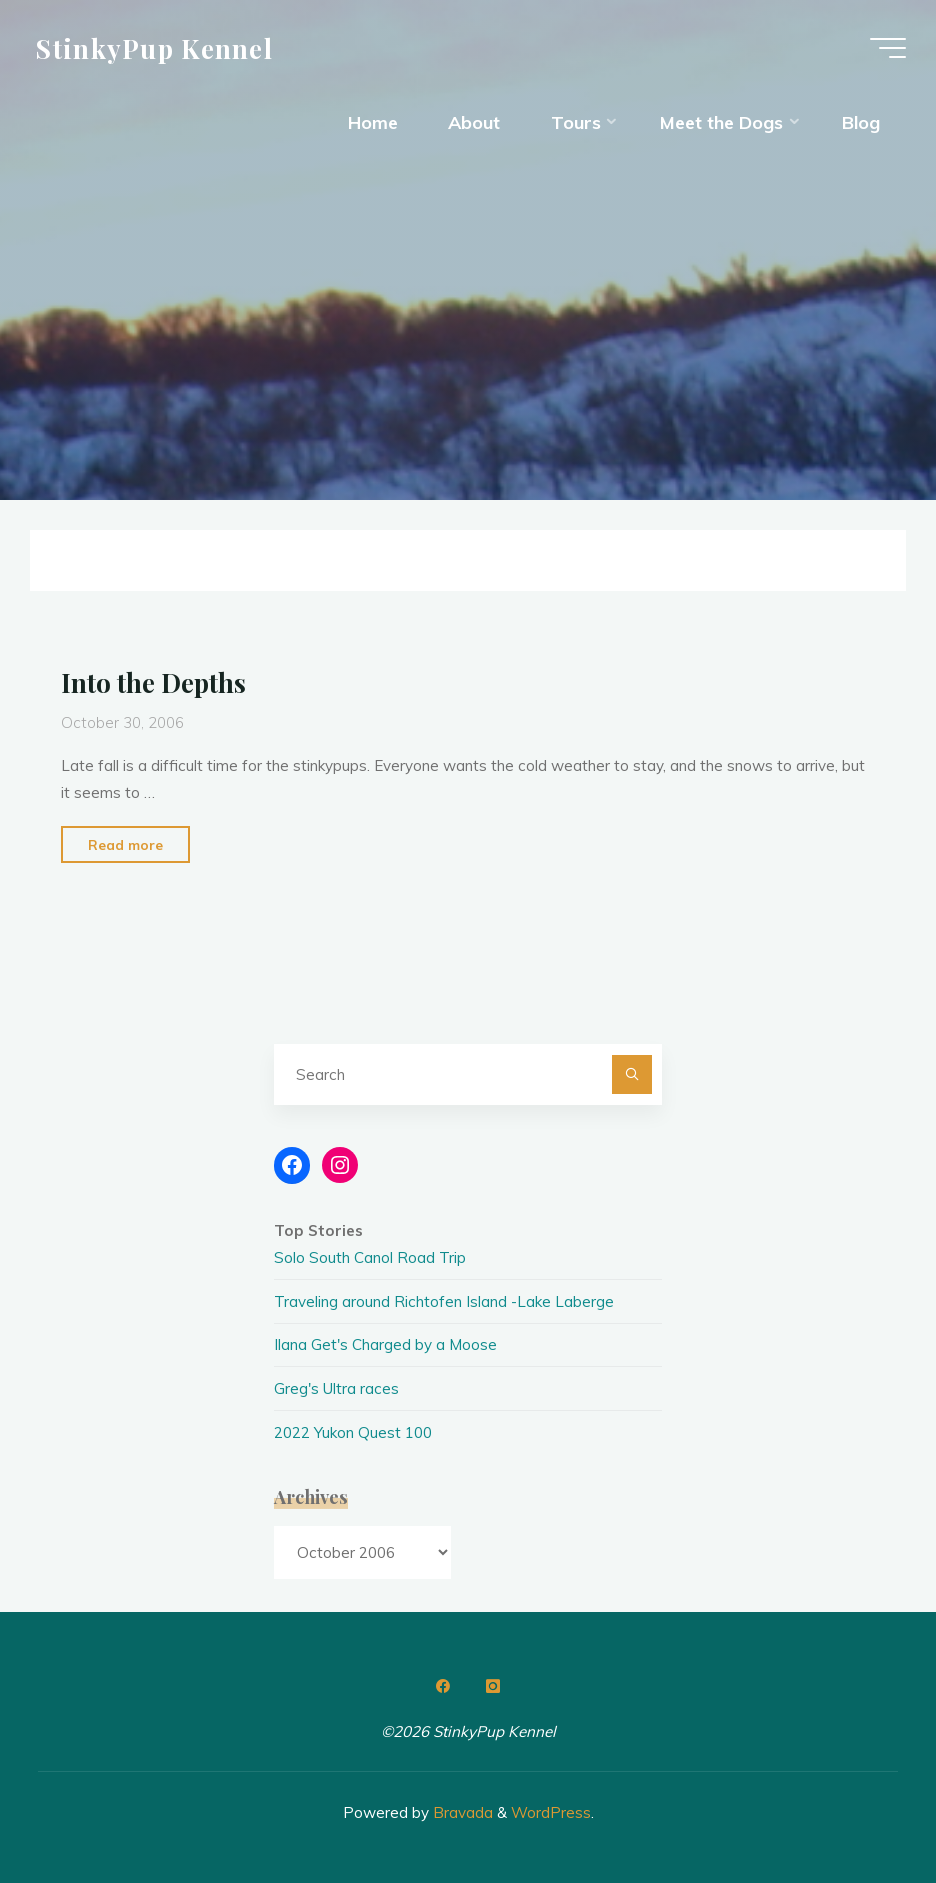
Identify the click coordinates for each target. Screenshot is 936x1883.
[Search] (632, 1075)
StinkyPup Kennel (154, 47)
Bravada (461, 1812)
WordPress (551, 1812)
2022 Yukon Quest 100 (353, 1432)
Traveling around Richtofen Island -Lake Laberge (444, 1301)
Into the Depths (153, 682)
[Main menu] (888, 48)
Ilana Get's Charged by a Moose (385, 1344)
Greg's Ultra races (336, 1388)
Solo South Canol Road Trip (370, 1257)
